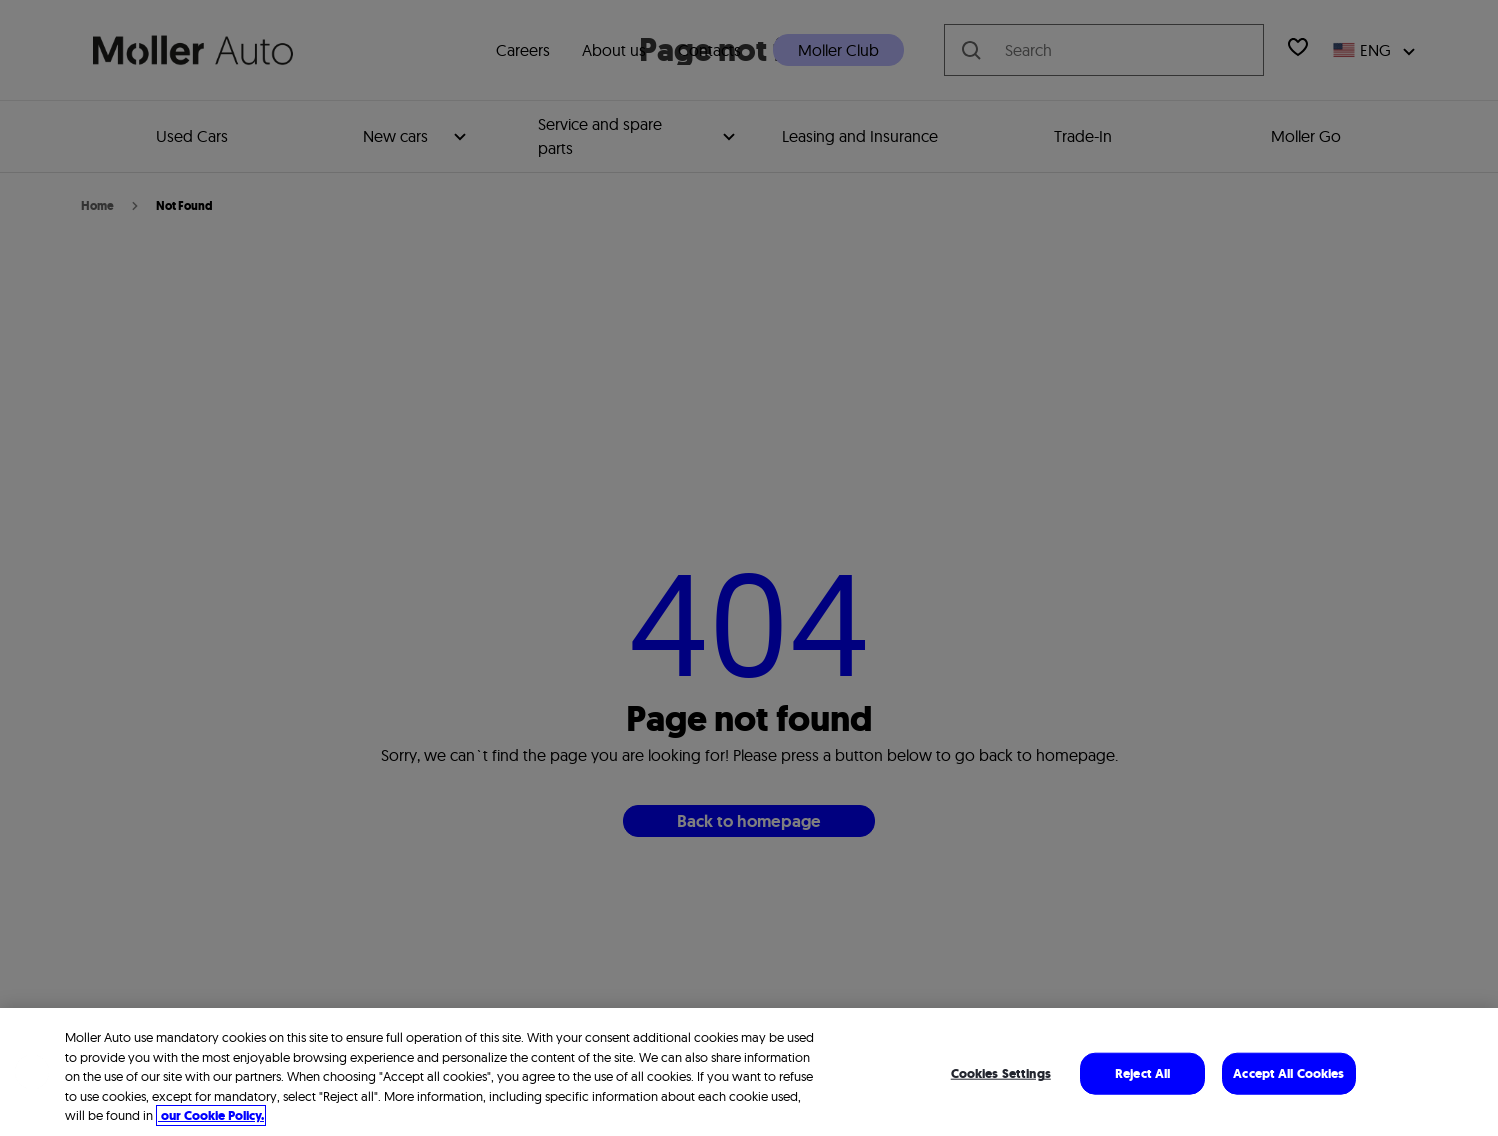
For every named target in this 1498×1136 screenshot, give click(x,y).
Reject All (1142, 1073)
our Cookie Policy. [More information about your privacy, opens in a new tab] (211, 1115)
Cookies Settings (1001, 1073)
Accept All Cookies (1288, 1073)
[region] (749, 1072)
